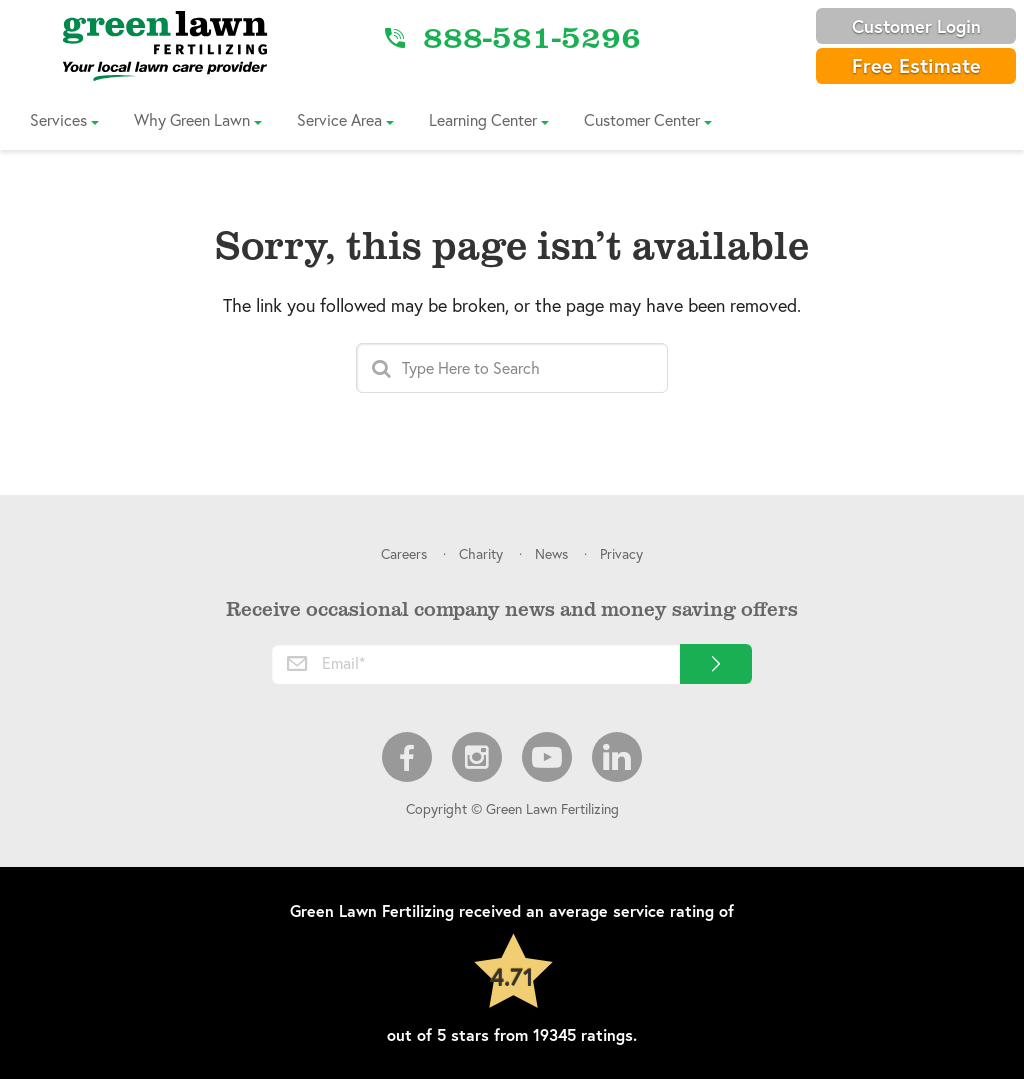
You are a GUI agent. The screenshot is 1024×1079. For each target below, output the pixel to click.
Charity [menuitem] (481, 553)
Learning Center (483, 119)
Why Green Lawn (192, 119)
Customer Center (642, 119)
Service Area (339, 119)
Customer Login (916, 26)
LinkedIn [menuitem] (617, 757)
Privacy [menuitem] (621, 553)
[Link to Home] (165, 45)
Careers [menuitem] (404, 553)
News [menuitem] (551, 553)
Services (58, 119)
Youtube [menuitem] (547, 757)
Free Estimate (916, 65)
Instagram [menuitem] (477, 757)
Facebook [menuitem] (407, 757)
